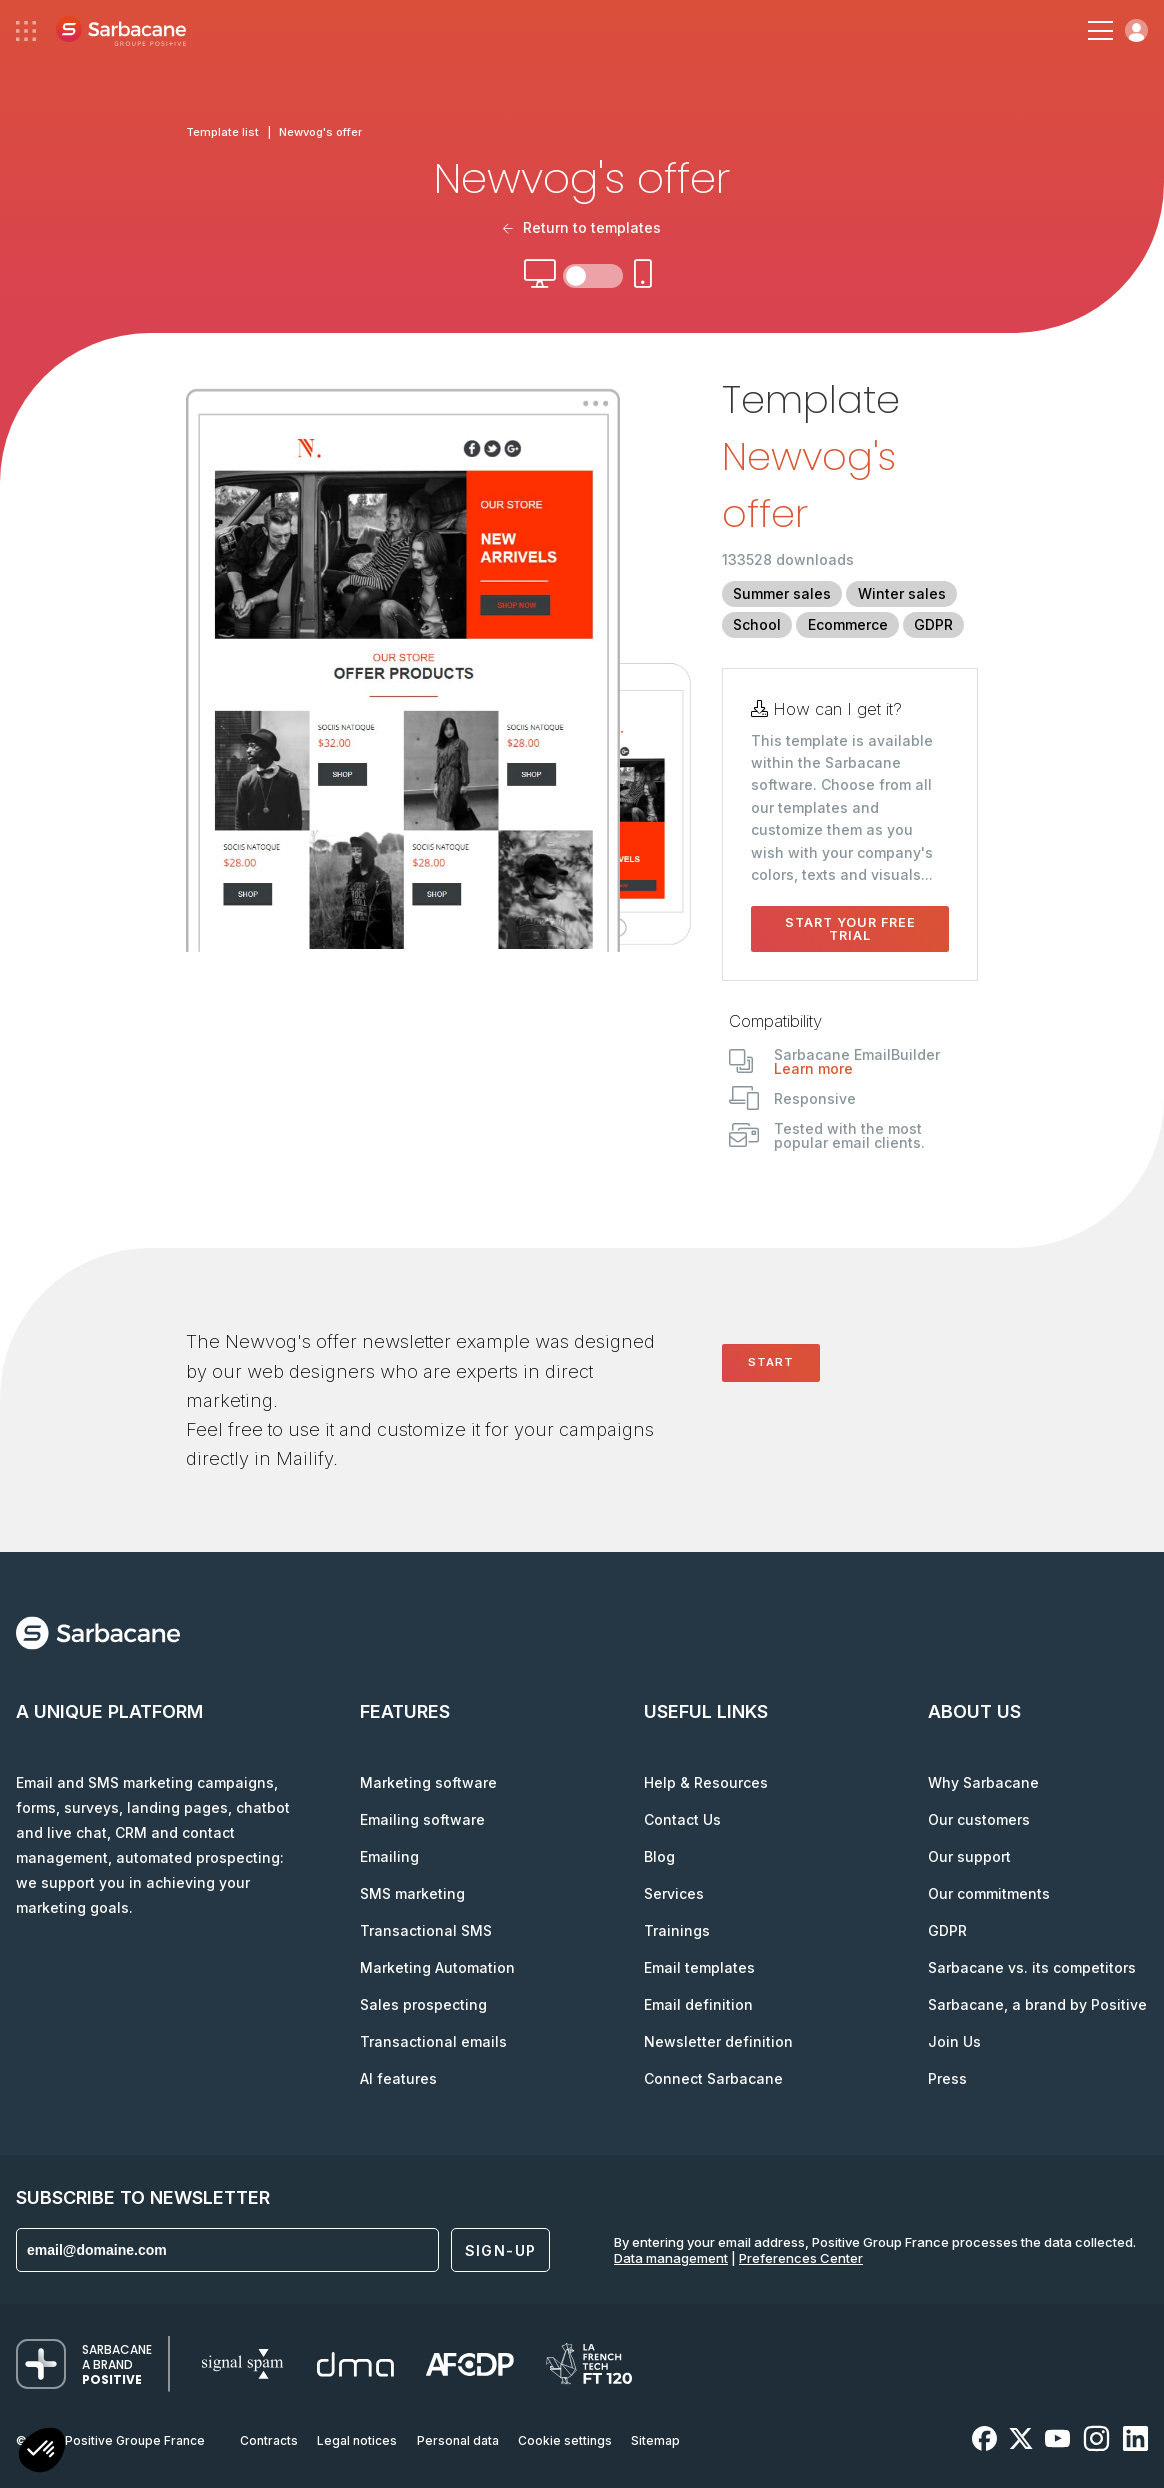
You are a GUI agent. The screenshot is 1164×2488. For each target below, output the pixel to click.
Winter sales (902, 593)
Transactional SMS (426, 1930)
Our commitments (989, 1893)
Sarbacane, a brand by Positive (1037, 2004)
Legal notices (357, 2440)
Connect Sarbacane (713, 2078)
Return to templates (582, 227)
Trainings (677, 1930)
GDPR (933, 624)
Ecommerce (848, 624)
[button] (42, 2452)
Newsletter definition (718, 2041)
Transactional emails (433, 2041)
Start (771, 1362)
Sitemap (655, 2440)
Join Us (954, 2041)
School (757, 624)
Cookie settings (565, 2440)
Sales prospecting (423, 2004)
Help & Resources (706, 1782)
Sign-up (501, 2250)
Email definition (698, 2004)
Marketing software (428, 1782)
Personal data (458, 2440)
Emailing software (422, 1819)
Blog (659, 1856)
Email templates (699, 1967)
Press (947, 2078)
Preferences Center (801, 2258)
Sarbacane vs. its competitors (1032, 1967)
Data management (671, 2258)
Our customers (979, 1819)
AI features (398, 2078)
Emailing (389, 1856)
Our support (969, 1856)
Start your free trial (850, 929)
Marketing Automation (437, 1967)
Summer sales (782, 593)
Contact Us (682, 1819)
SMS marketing (412, 1893)
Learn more (813, 1068)
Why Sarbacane (983, 1782)
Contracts (269, 2440)
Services (674, 1893)
